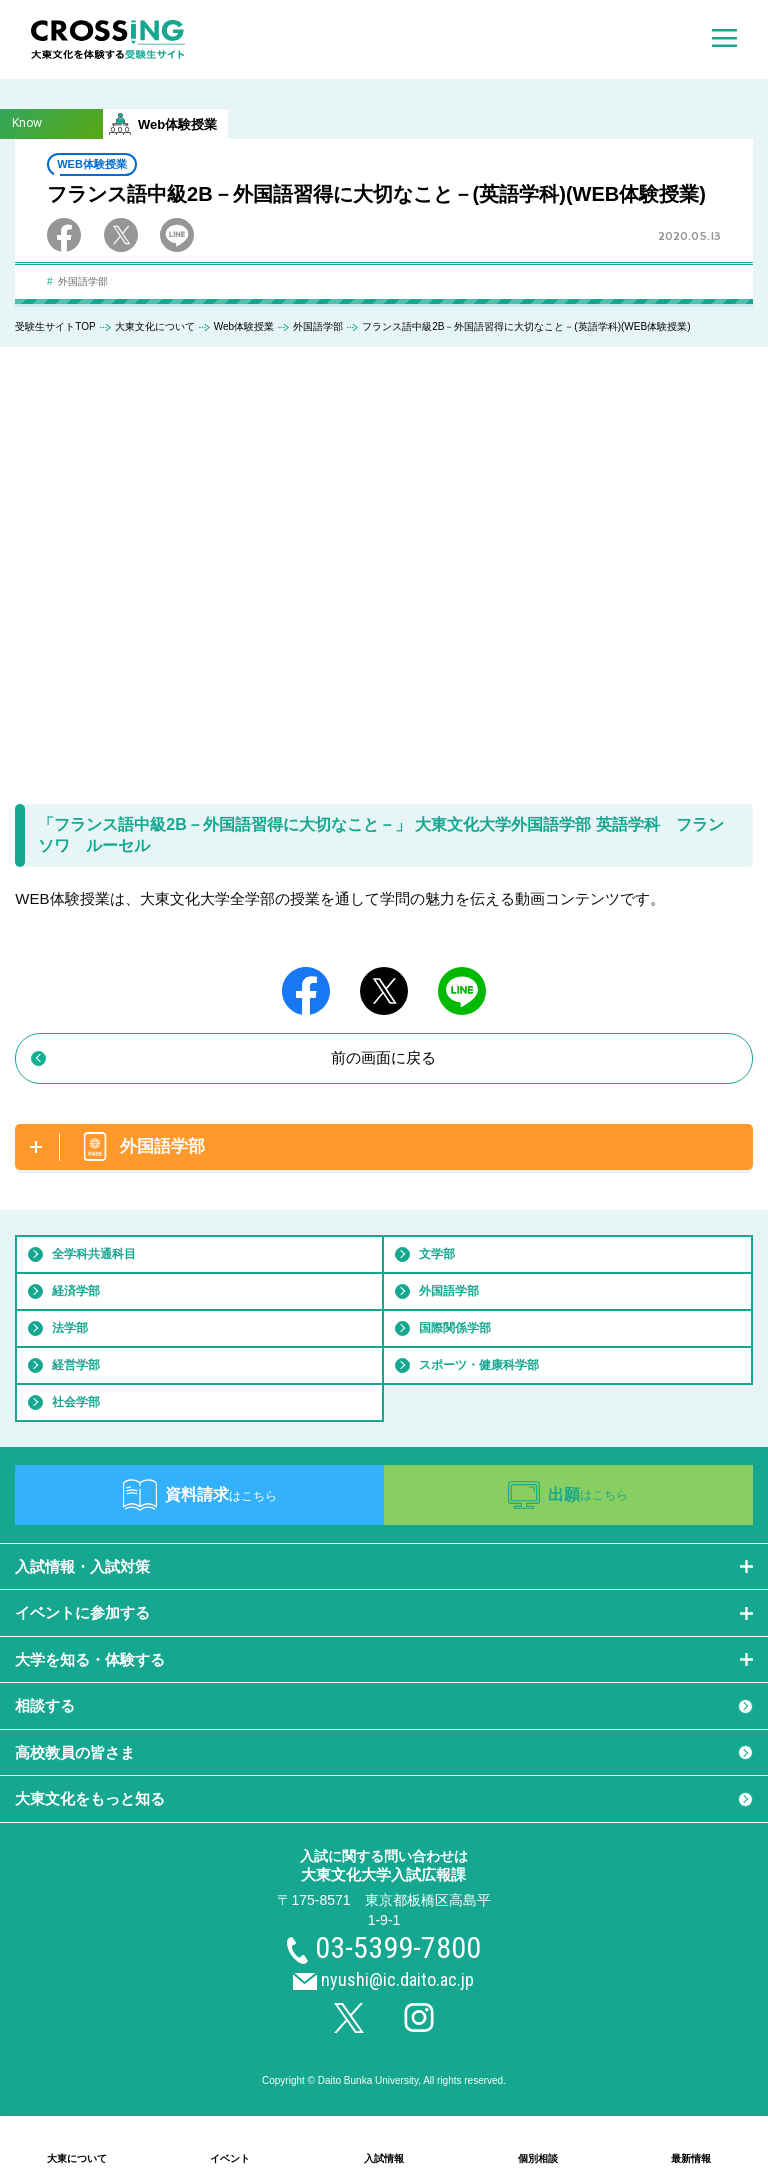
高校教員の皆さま (75, 1752)
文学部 (437, 1254)
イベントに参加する (82, 1612)
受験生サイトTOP (55, 326)
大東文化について (155, 326)
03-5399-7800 (398, 1947)
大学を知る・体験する (90, 1659)
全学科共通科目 (94, 1254)
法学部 (70, 1328)
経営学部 (76, 1365)
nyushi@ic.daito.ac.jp (397, 1979)
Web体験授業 (244, 326)
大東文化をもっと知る (90, 1798)
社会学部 (76, 1402)
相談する (45, 1705)
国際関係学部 (455, 1328)
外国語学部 (318, 326)
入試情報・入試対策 (82, 1566)
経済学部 (76, 1291)
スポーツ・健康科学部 (479, 1365)
